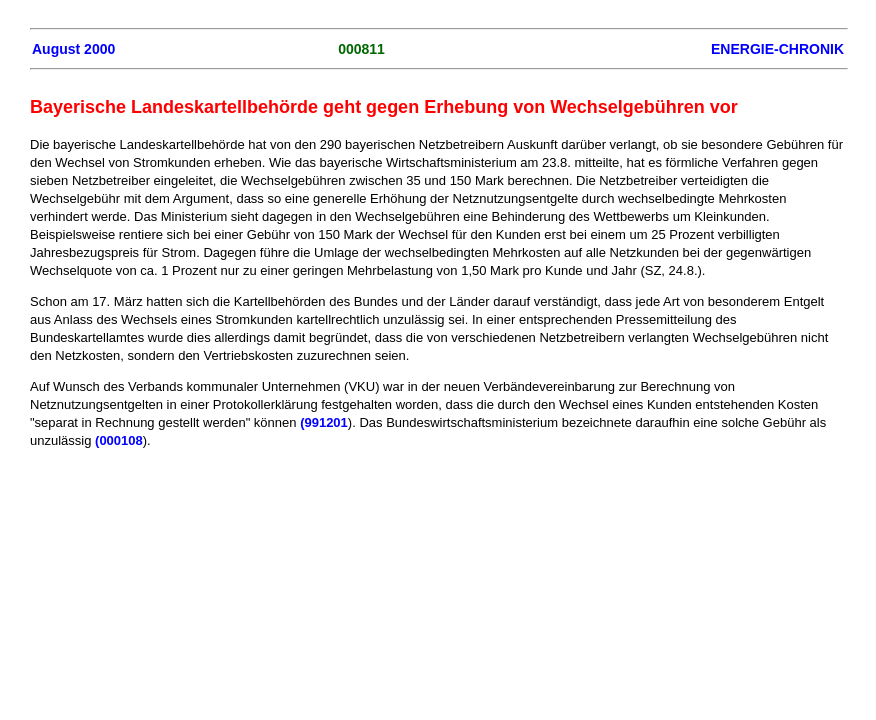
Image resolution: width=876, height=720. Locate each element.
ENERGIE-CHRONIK (777, 49)
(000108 (119, 440)
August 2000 (73, 49)
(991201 (324, 422)
